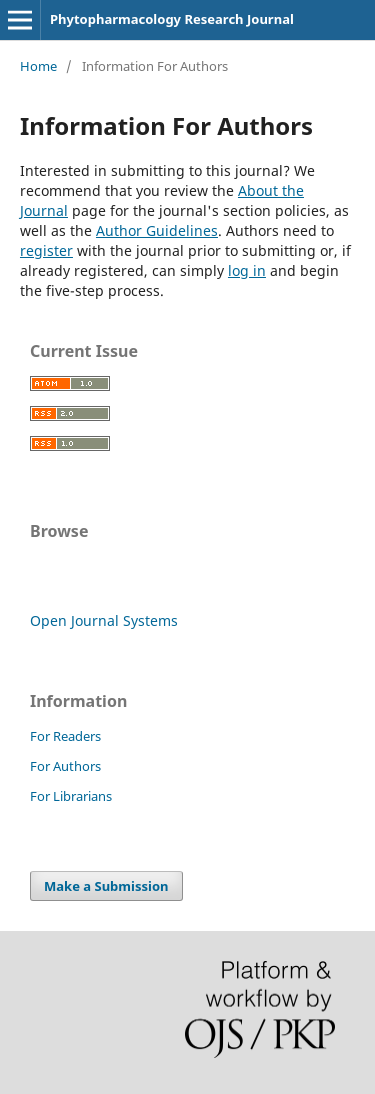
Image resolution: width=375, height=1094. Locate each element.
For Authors (65, 766)
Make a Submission (106, 886)
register (46, 250)
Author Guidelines (157, 230)
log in (247, 270)
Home (38, 66)
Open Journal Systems (104, 620)
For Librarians (71, 796)
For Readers (65, 736)
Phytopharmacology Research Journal (172, 19)
